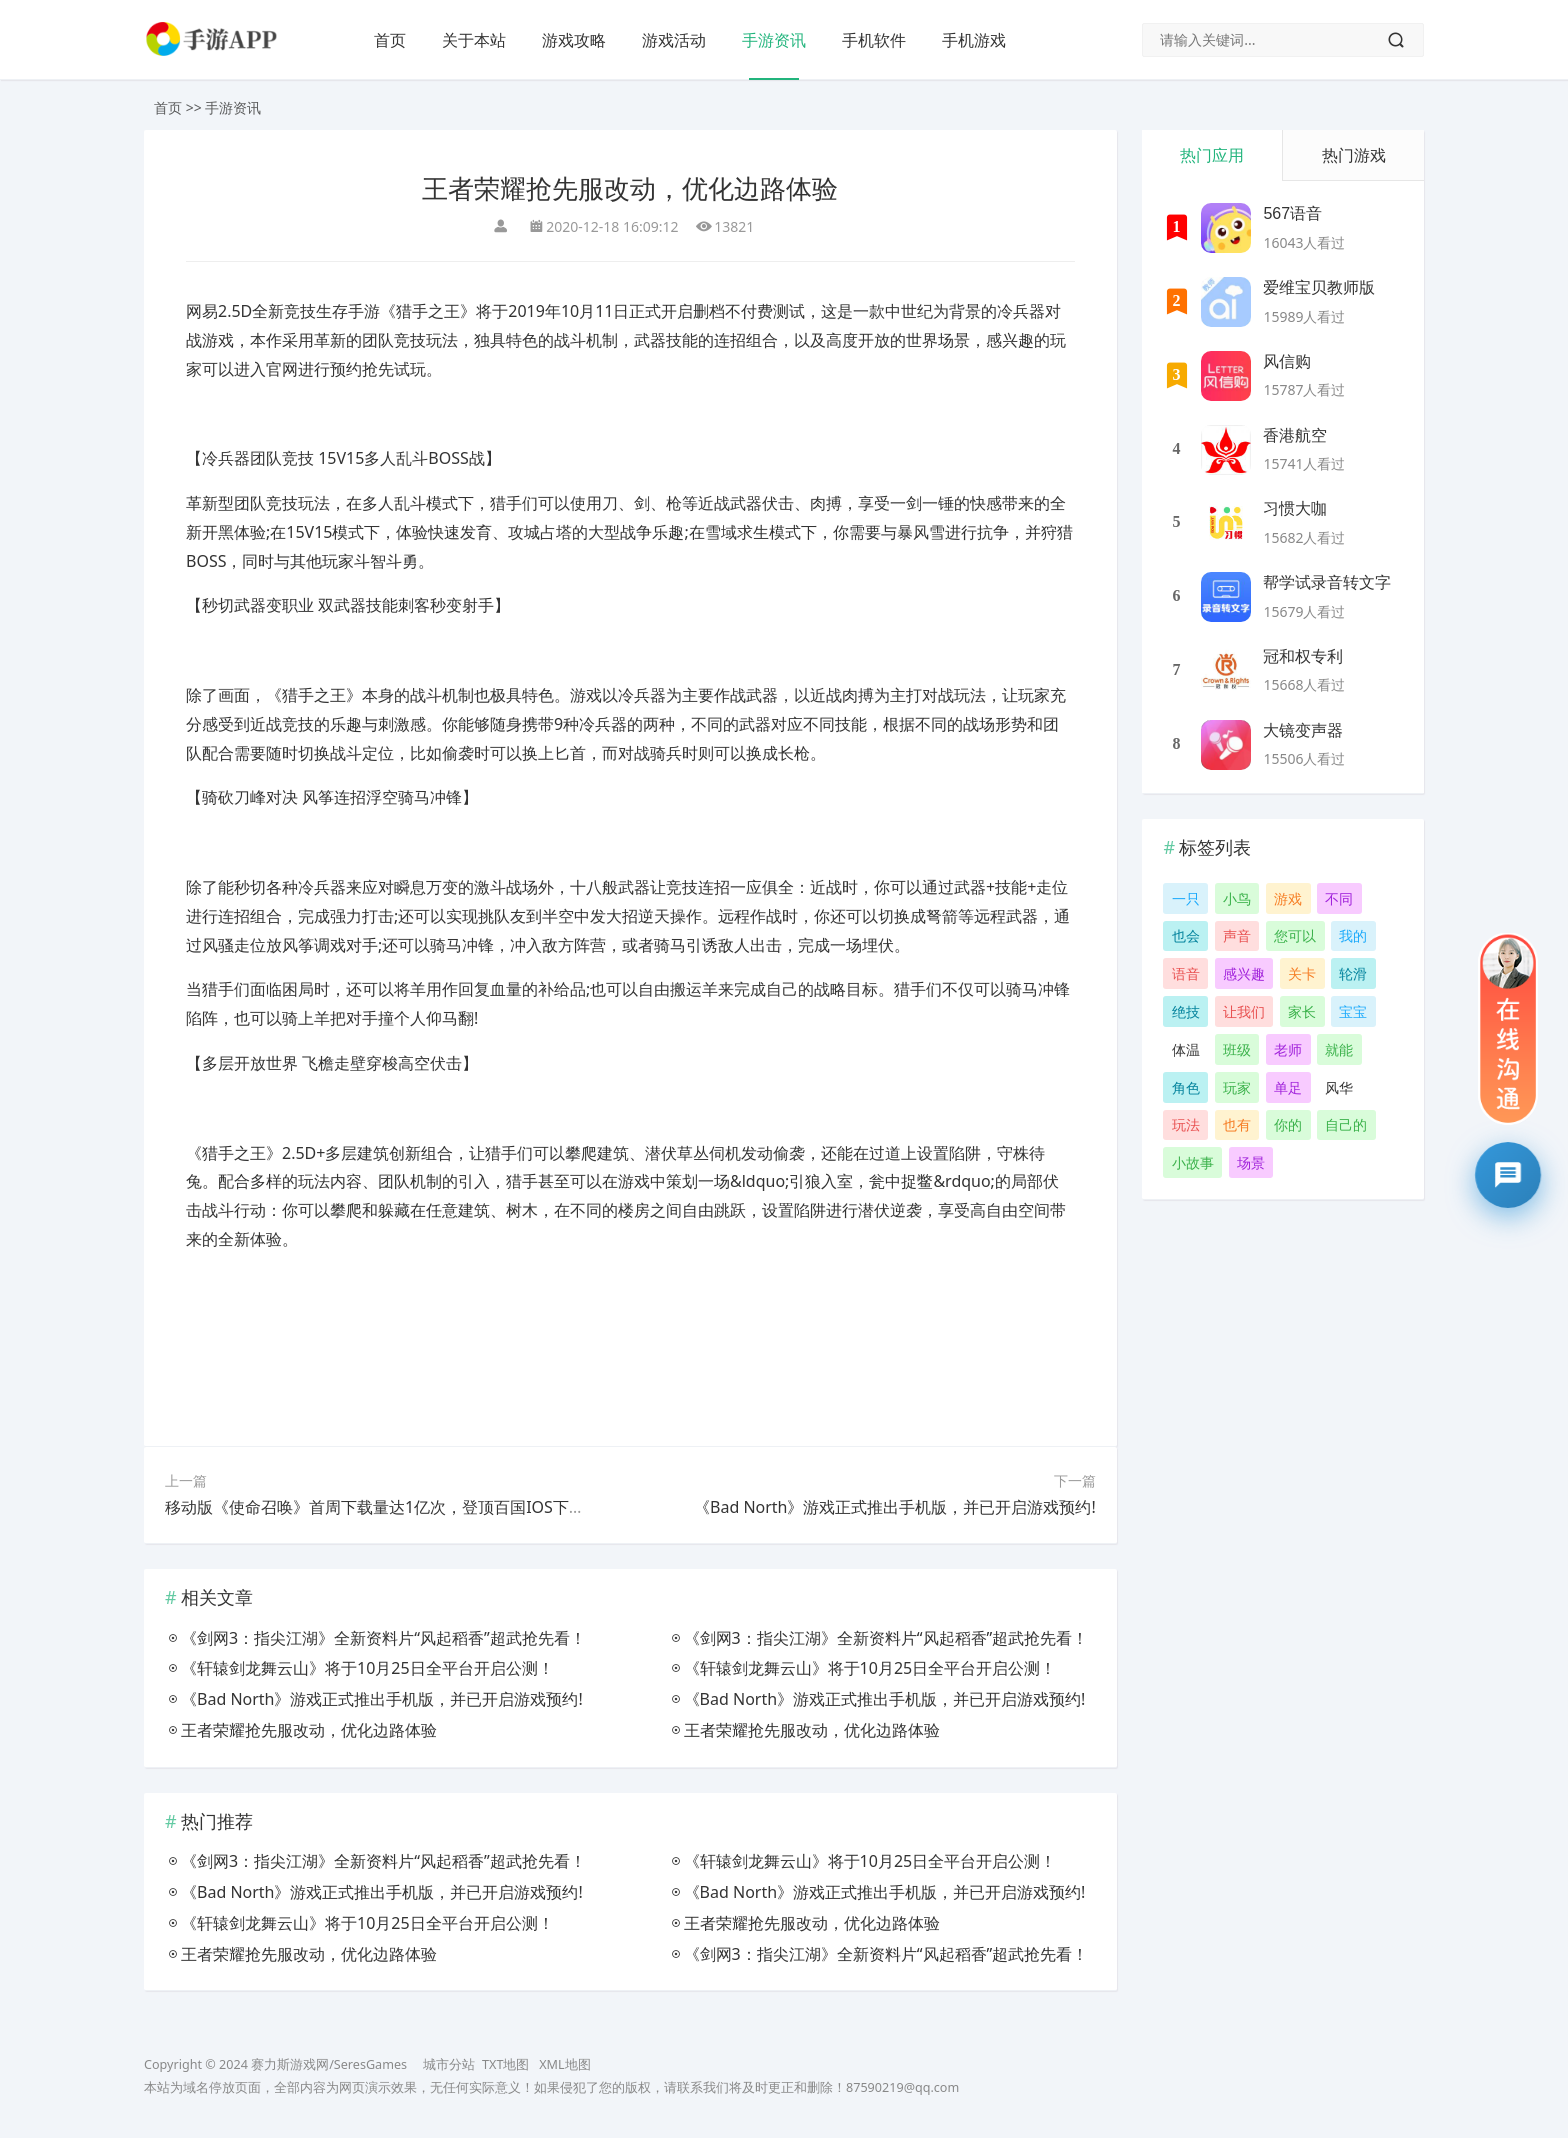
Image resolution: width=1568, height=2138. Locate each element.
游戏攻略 (574, 40)
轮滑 (1353, 973)
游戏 (1288, 898)
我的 (1353, 935)
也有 (1237, 1124)
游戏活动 (674, 40)
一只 (1186, 898)
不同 (1339, 898)
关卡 (1302, 973)
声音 (1237, 935)
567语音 (1292, 213)
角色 (1186, 1087)
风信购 (1287, 361)
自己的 (1346, 1124)
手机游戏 (974, 40)
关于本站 (474, 40)
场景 (1251, 1162)
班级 (1237, 1049)
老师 (1288, 1049)
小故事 (1193, 1162)
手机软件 (874, 40)
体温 (1186, 1049)
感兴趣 (1244, 973)
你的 (1288, 1124)
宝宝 (1353, 1011)
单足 (1288, 1087)
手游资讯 (774, 40)
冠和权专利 (1303, 656)
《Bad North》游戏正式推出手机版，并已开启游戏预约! (895, 1507)
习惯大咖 (1295, 508)
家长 (1302, 1011)
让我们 (1244, 1011)
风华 (1339, 1087)
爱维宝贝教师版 (1319, 287)
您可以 (1295, 935)
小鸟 (1237, 898)
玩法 (1186, 1124)
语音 (1186, 973)
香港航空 (1295, 435)
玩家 (1237, 1087)
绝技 (1186, 1011)
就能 (1339, 1049)
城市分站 (449, 2064)
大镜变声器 (1303, 730)
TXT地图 (505, 2064)
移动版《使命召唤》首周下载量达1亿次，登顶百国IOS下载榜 (383, 1507)
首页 (390, 40)
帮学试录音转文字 (1327, 582)
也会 (1186, 935)
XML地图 (564, 2064)
